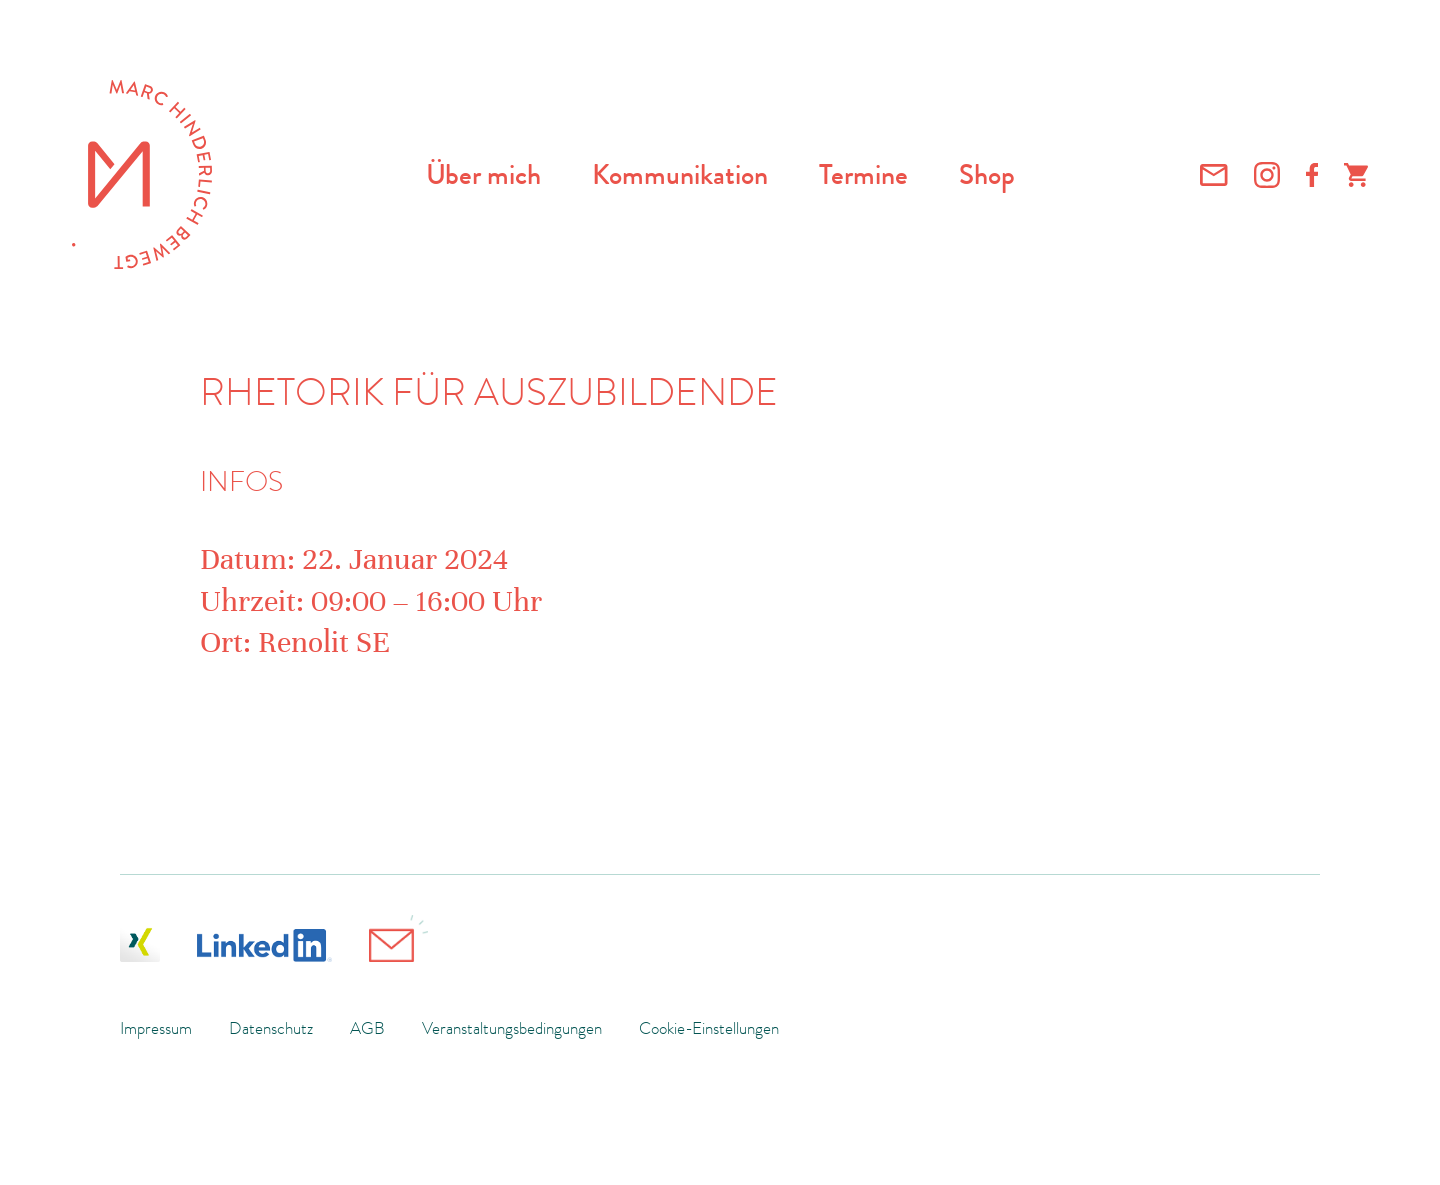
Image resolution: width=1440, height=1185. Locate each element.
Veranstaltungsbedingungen (512, 1028)
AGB (367, 1028)
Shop (987, 175)
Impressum (156, 1028)
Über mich (483, 175)
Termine (863, 175)
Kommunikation (680, 175)
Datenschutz (271, 1028)
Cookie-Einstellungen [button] (709, 1028)
